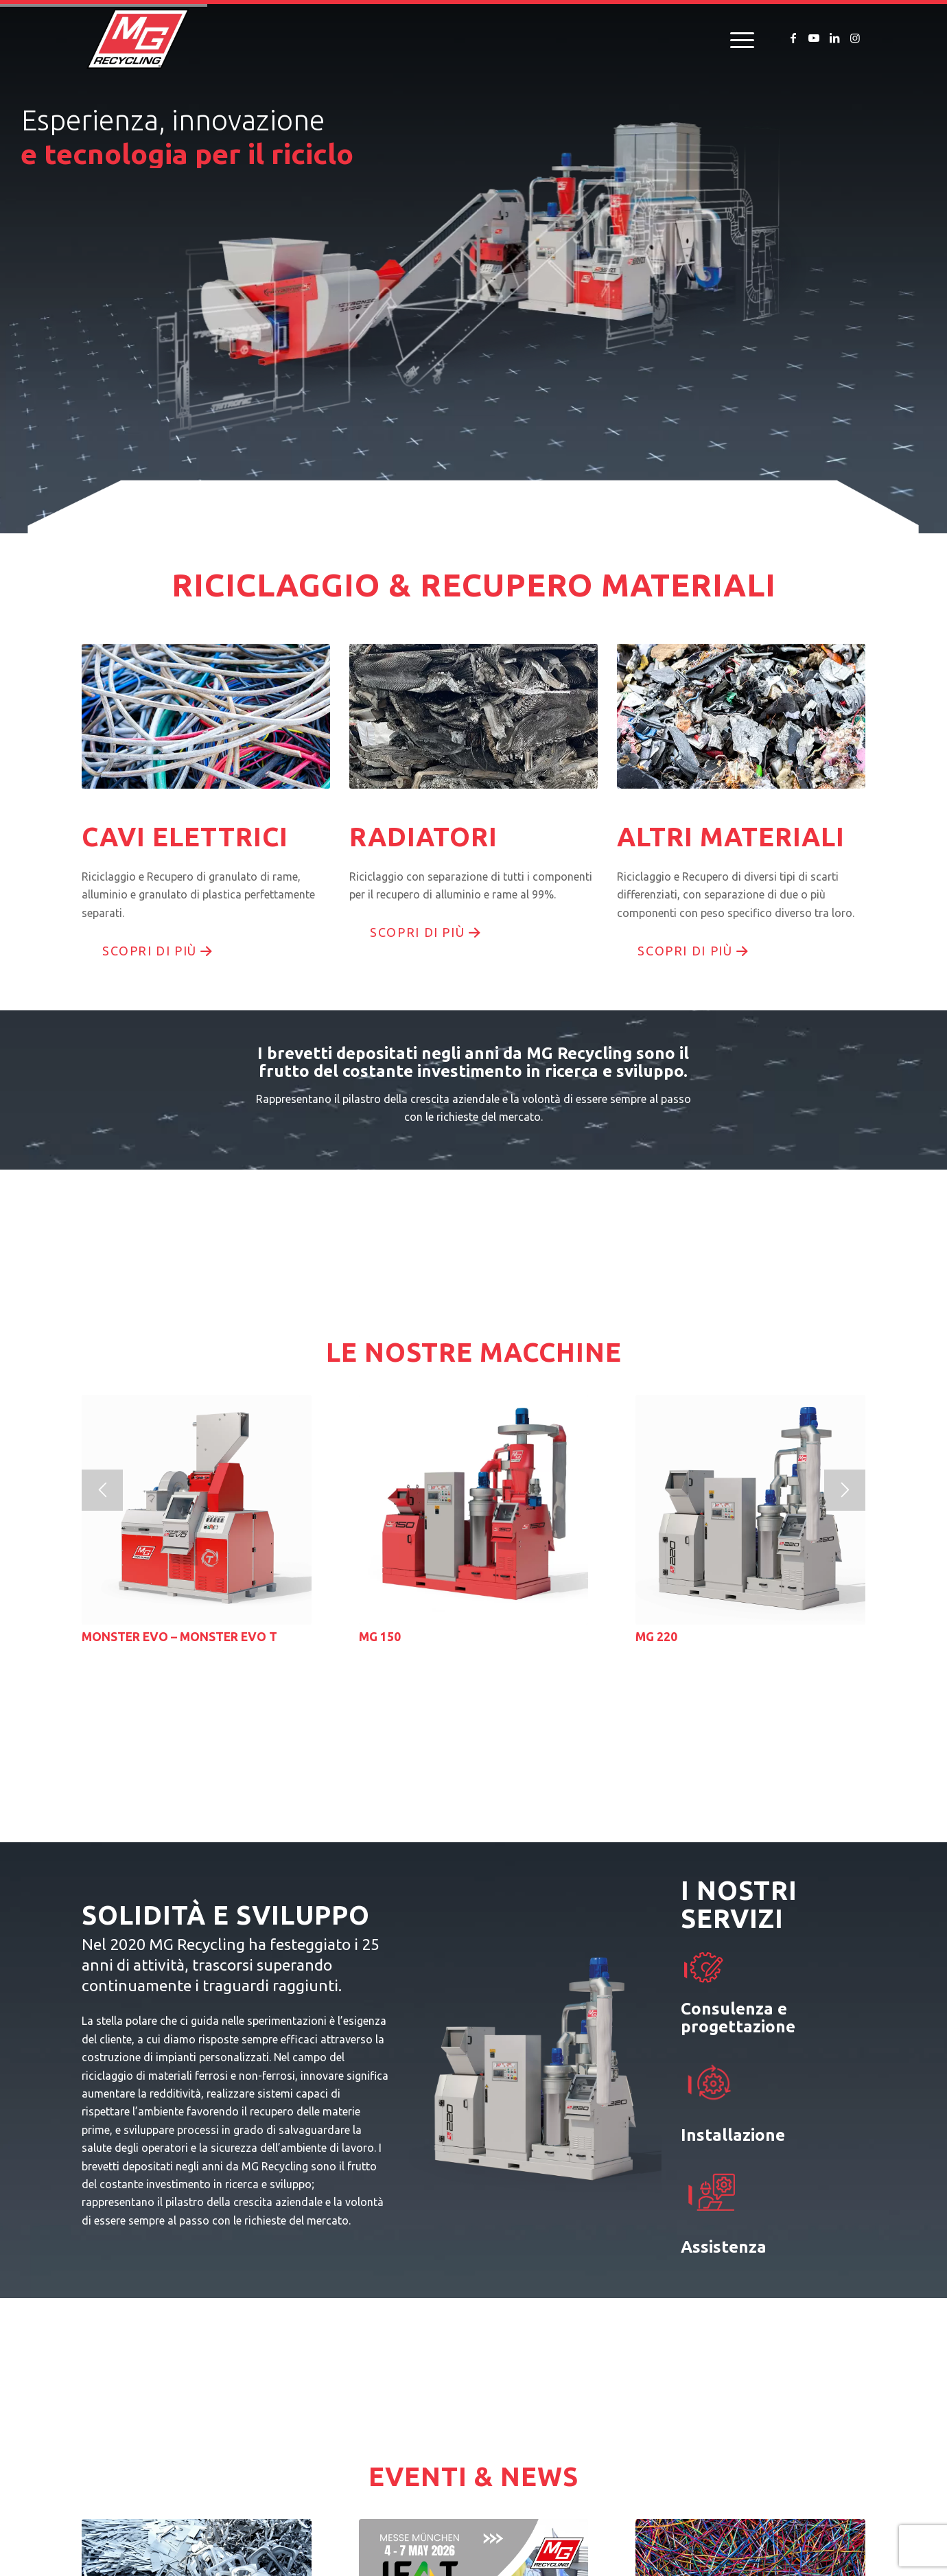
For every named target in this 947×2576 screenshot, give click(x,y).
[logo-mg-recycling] (138, 38)
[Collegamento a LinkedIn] (834, 37)
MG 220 (656, 1636)
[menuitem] (737, 38)
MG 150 (380, 1636)
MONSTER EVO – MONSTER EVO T (179, 1636)
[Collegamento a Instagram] (855, 37)
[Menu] (737, 38)
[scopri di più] (156, 951)
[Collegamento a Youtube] (814, 37)
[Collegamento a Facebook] (793, 37)
